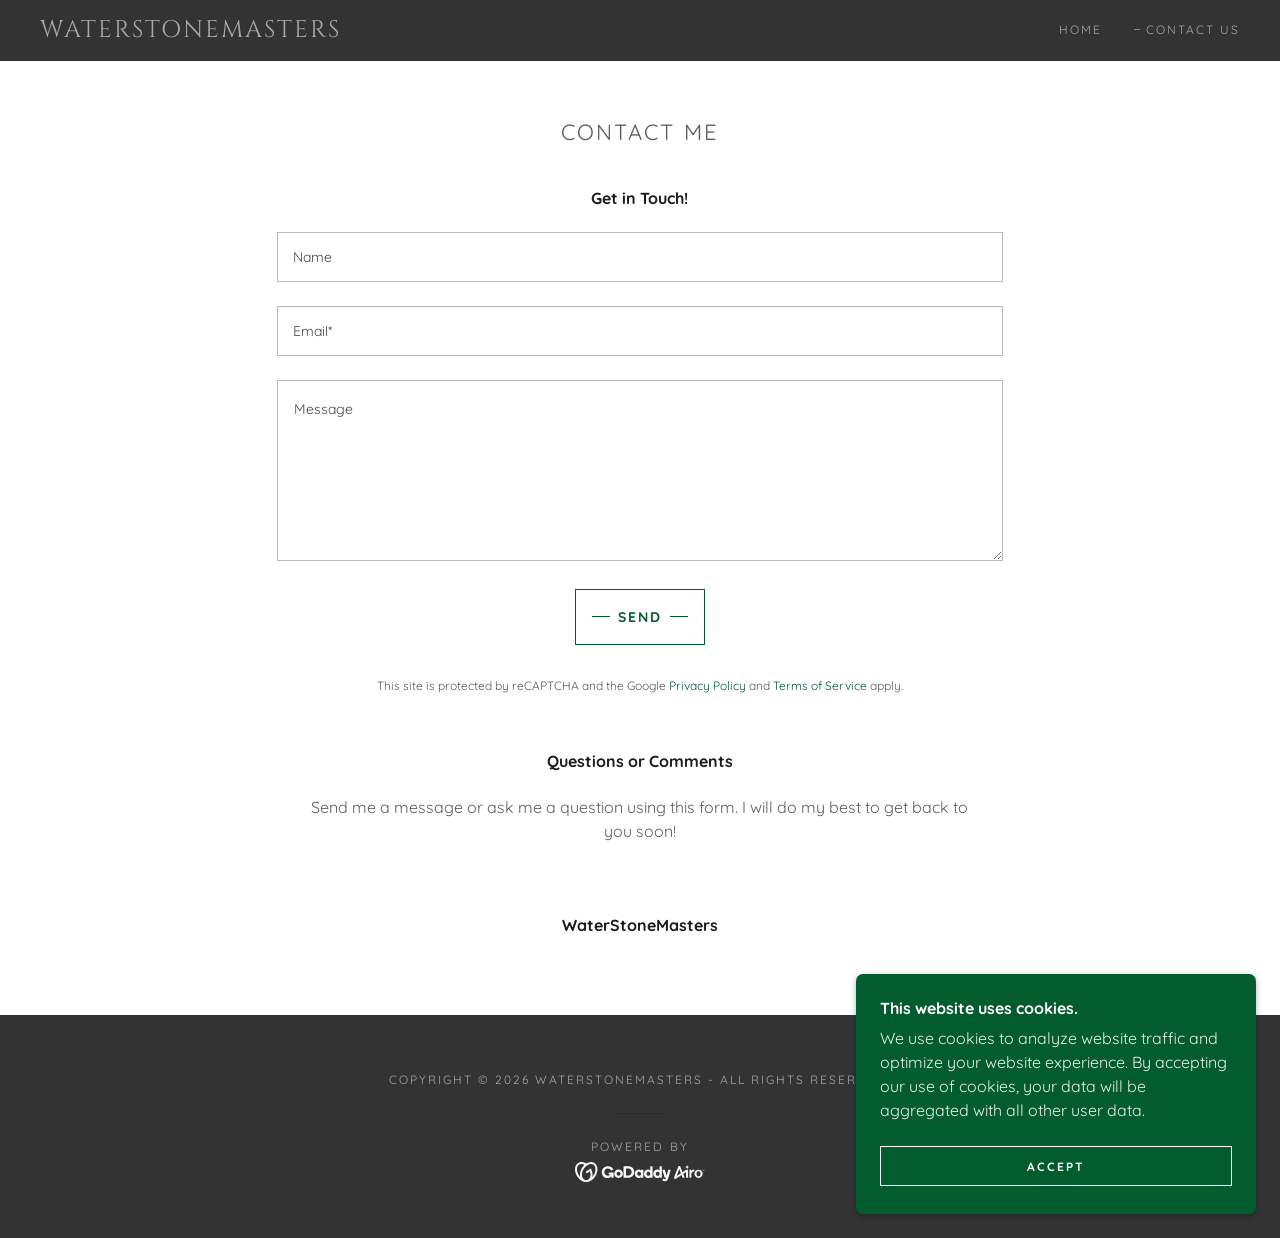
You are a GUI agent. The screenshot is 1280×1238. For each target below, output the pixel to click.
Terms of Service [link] (820, 685)
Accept (1056, 1166)
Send (640, 617)
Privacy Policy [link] (707, 685)
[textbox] (639, 257)
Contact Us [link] (1193, 29)
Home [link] (1080, 29)
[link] (204, 31)
